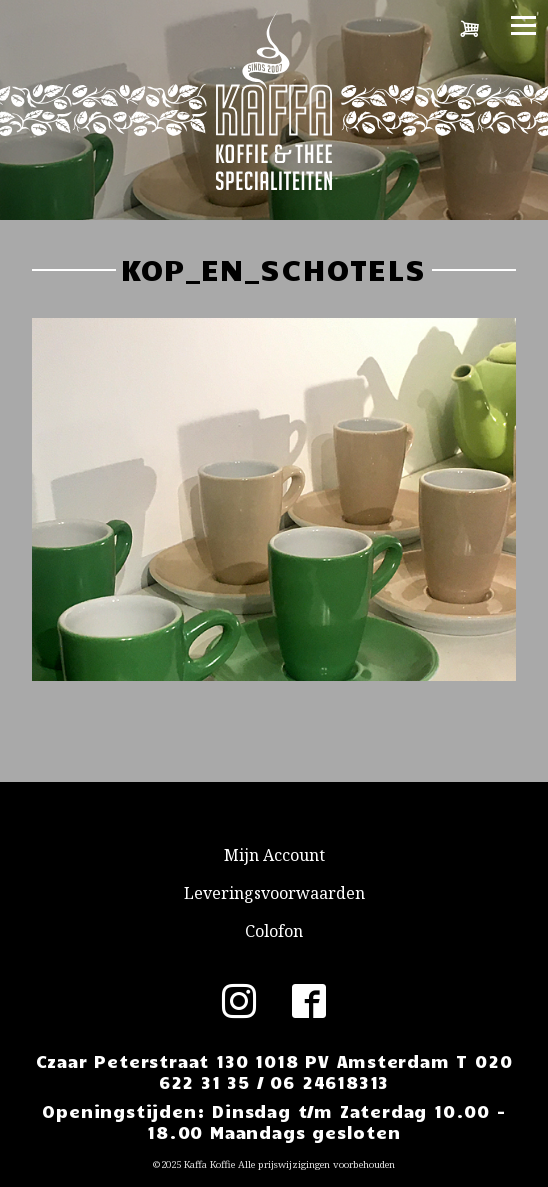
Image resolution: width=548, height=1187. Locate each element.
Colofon (274, 931)
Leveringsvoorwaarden (274, 893)
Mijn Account (274, 855)
